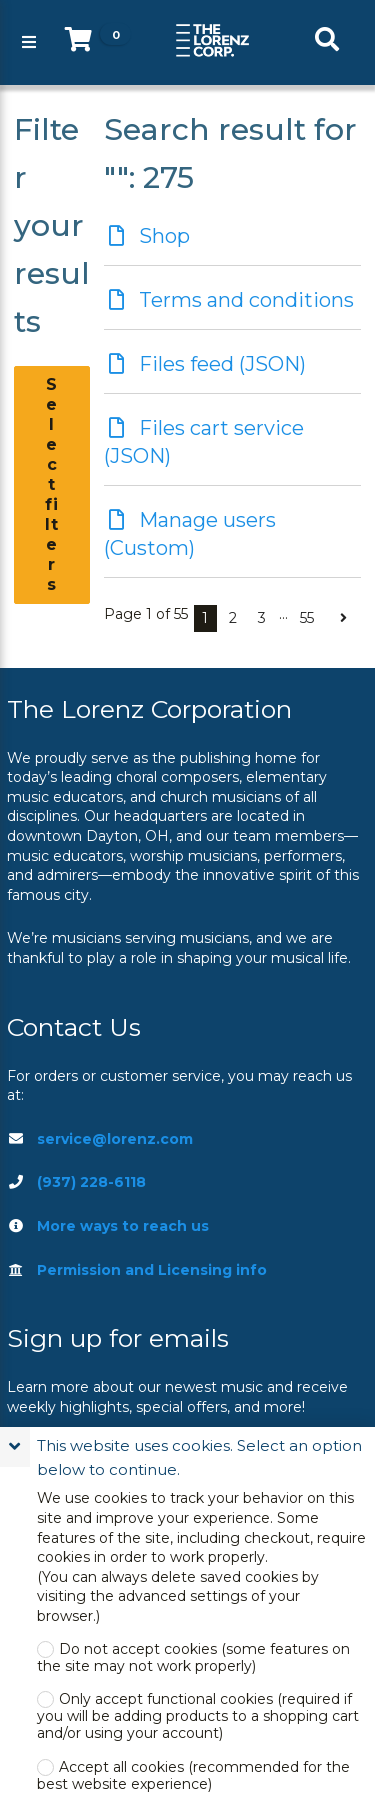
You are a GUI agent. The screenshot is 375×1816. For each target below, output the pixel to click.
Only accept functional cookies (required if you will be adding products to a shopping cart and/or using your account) (198, 1716)
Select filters (52, 484)
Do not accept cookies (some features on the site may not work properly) (193, 1658)
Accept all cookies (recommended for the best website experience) (193, 1776)
